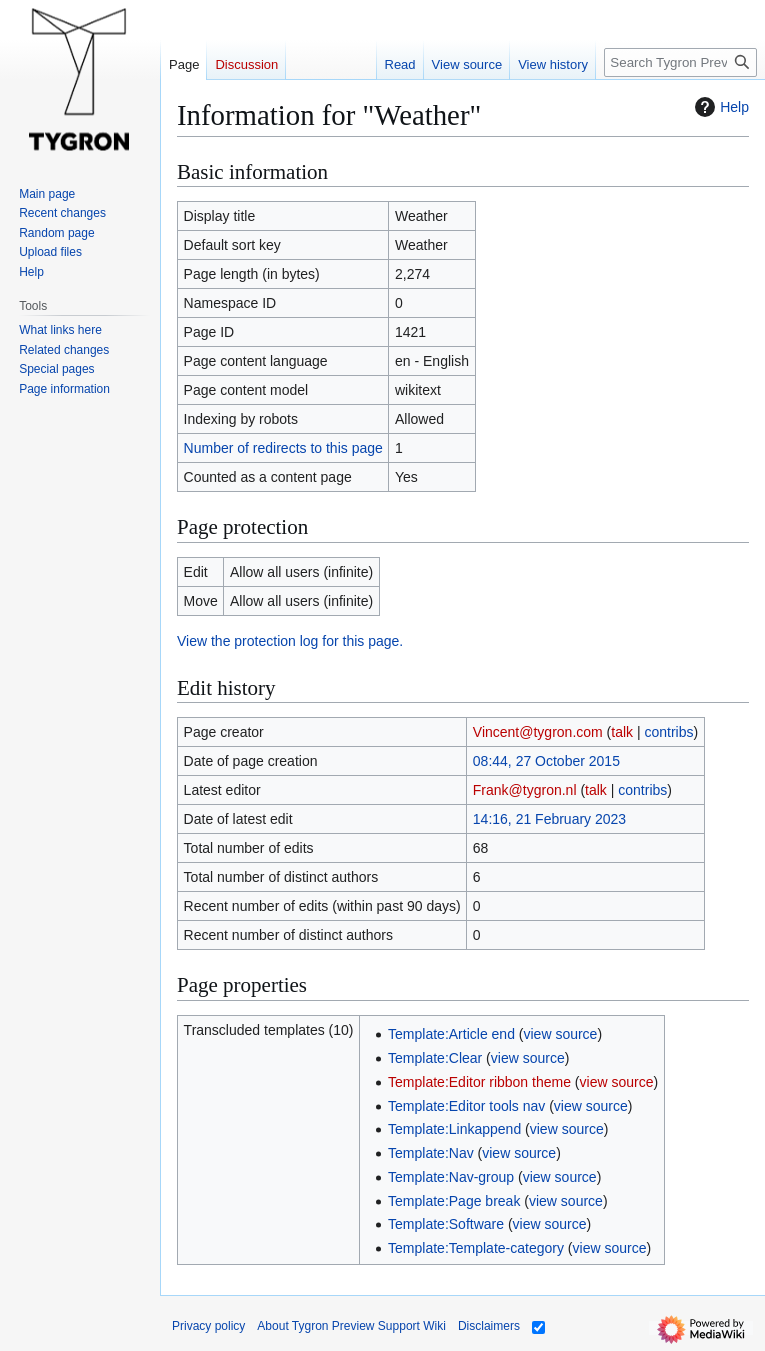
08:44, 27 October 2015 (546, 761)
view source (560, 1034)
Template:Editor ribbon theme (479, 1082)
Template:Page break (454, 1201)
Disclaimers (489, 1326)
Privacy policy (208, 1326)
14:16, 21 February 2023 (549, 819)
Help (719, 107)
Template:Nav (431, 1153)
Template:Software (446, 1224)
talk (622, 732)
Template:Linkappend (454, 1129)
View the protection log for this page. (290, 641)
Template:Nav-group (451, 1177)
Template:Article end (451, 1034)
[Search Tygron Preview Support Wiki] (680, 62)
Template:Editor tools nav (466, 1106)
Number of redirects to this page (283, 448)
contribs (669, 732)
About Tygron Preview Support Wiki (351, 1326)
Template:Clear (435, 1058)
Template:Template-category (476, 1248)
